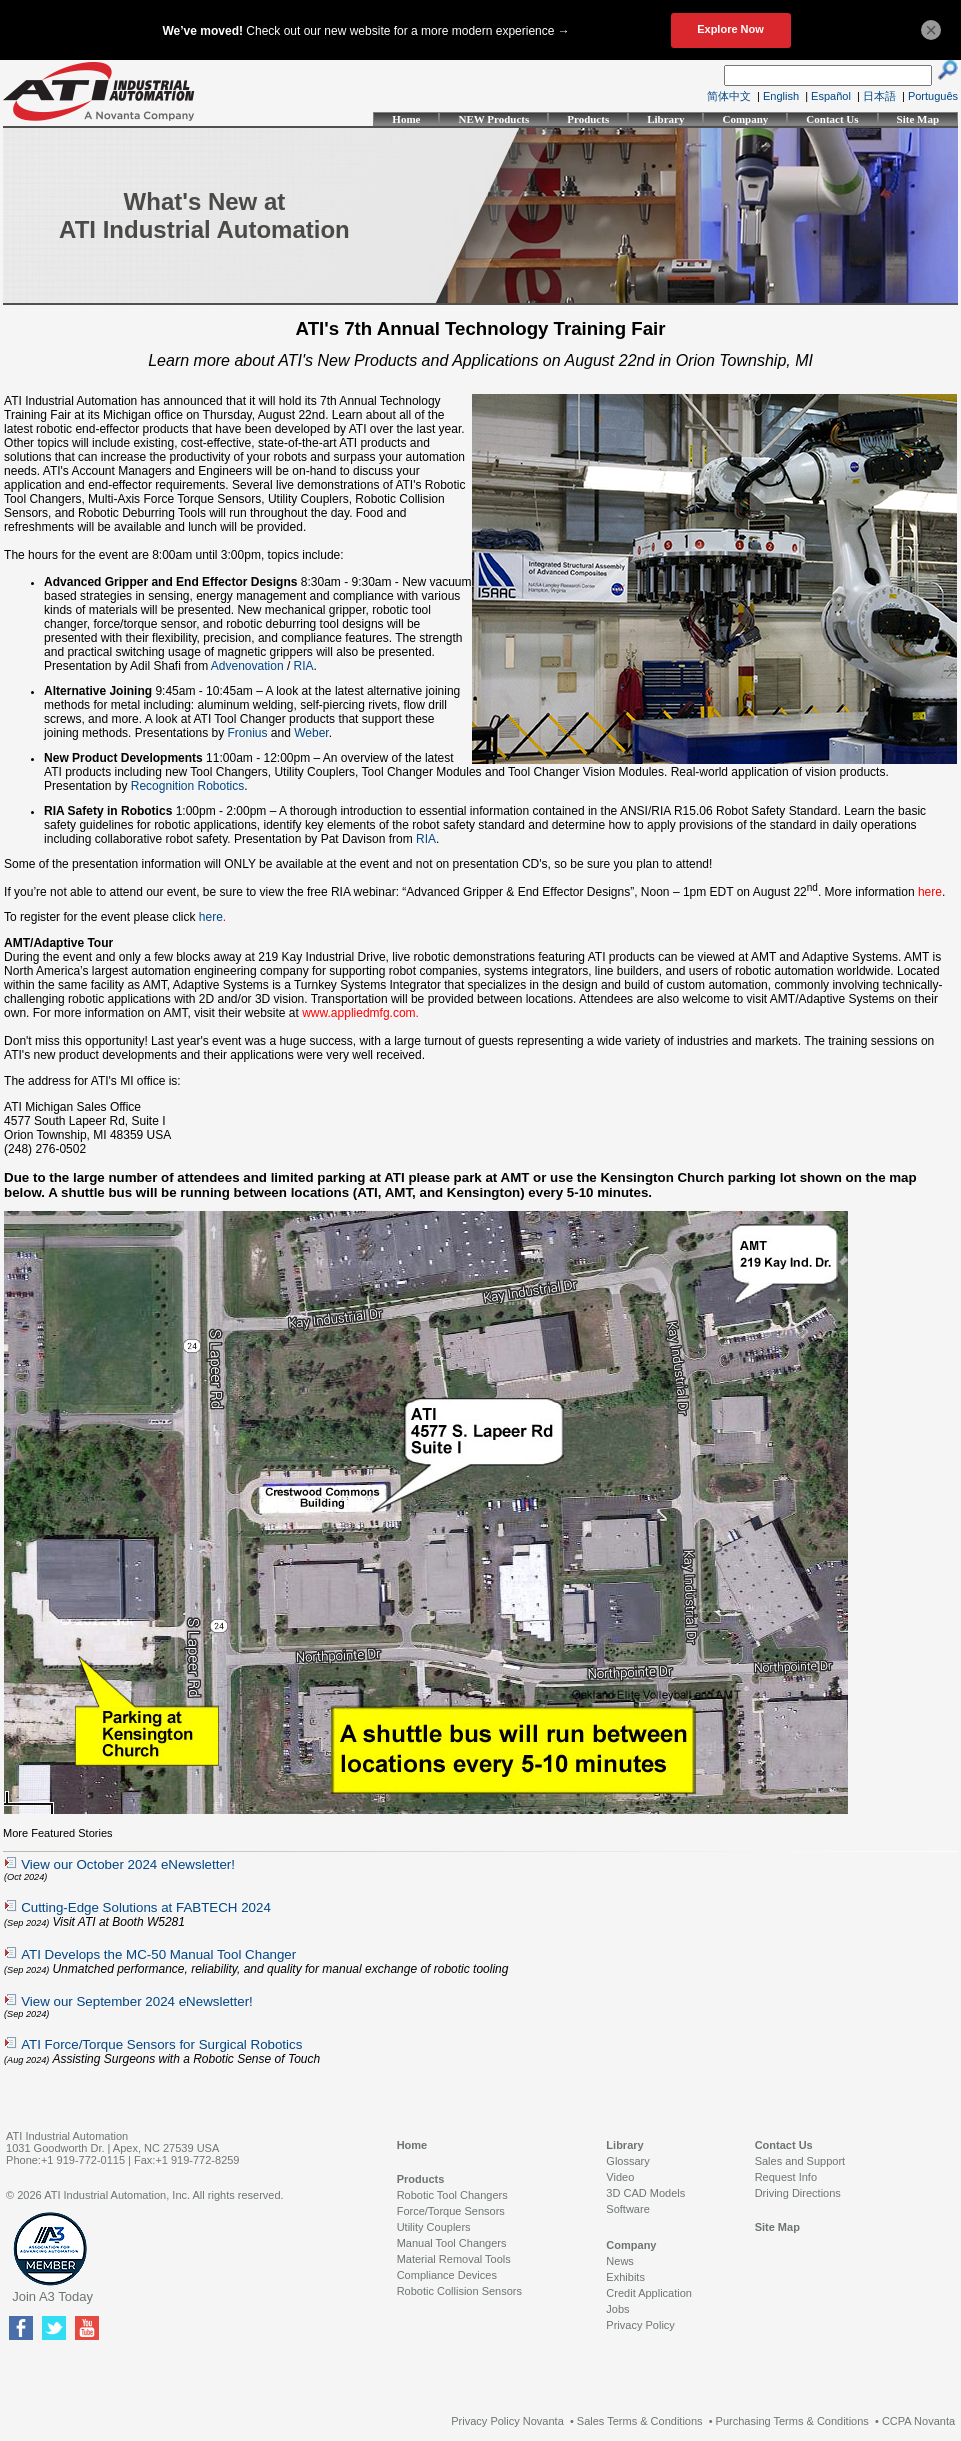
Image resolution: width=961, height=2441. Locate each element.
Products (588, 119)
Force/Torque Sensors (451, 2211)
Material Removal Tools (454, 2259)
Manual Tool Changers (452, 2243)
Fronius (248, 733)
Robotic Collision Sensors (459, 2291)
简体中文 (729, 96)
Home (406, 119)
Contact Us (832, 119)
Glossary (627, 2161)
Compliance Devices (447, 2275)
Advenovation (247, 666)
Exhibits (625, 2277)
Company (745, 119)
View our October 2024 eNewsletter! (128, 1864)
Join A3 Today (52, 2296)
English (781, 96)
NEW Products (493, 119)
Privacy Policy (640, 2325)
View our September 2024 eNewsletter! (137, 2001)
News (620, 2261)
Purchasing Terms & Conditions (792, 2421)
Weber (311, 733)
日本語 (879, 96)
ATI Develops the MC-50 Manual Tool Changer (158, 1954)
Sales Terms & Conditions (640, 2421)
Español (831, 96)
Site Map (918, 119)
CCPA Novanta (918, 2421)
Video (620, 2177)
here (211, 917)
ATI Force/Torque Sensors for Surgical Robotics (161, 2044)
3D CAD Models (645, 2193)
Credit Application (649, 2293)
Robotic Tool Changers (452, 2195)
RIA (304, 666)
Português (933, 96)
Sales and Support (800, 2161)
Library (665, 119)
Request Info (786, 2177)
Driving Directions (798, 2193)
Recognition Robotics (187, 786)
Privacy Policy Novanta (507, 2421)
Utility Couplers (434, 2227)
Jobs (617, 2309)
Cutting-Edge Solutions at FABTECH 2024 (146, 1907)
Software (627, 2209)
